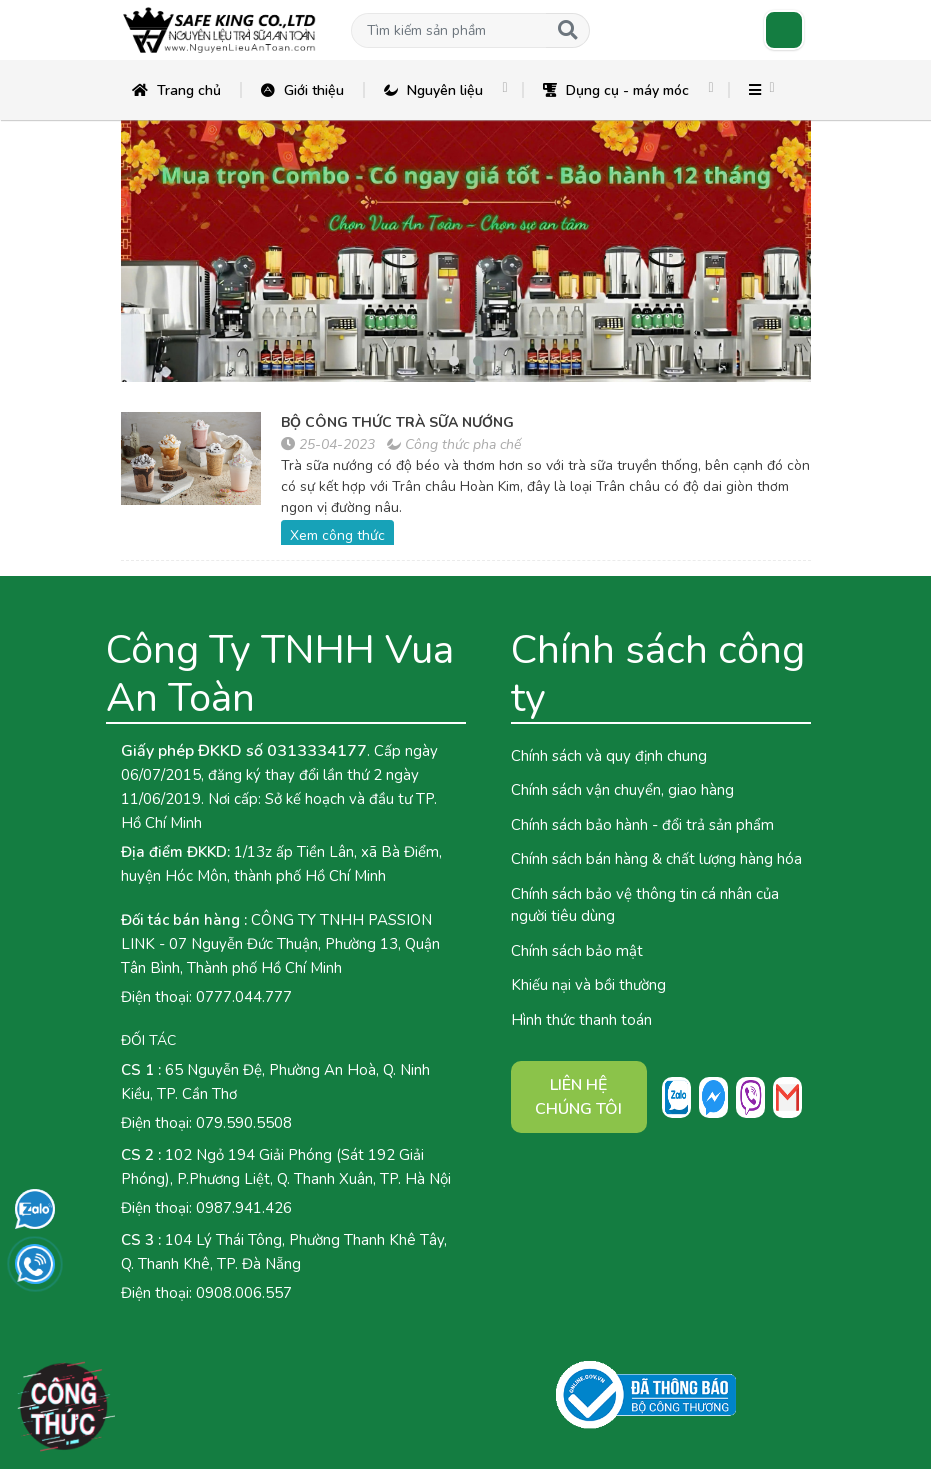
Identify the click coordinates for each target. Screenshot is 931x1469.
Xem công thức (337, 535)
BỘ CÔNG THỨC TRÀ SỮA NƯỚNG (397, 422)
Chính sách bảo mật (577, 951)
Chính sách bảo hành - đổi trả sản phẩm (642, 825)
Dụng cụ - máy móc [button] (616, 90)
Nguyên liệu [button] (433, 90)
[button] (449, 30)
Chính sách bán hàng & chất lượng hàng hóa (656, 859)
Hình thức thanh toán (581, 1020)
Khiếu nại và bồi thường (588, 985)
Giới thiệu (302, 90)
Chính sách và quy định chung (609, 756)
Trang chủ (176, 90)
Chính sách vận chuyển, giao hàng (622, 790)
